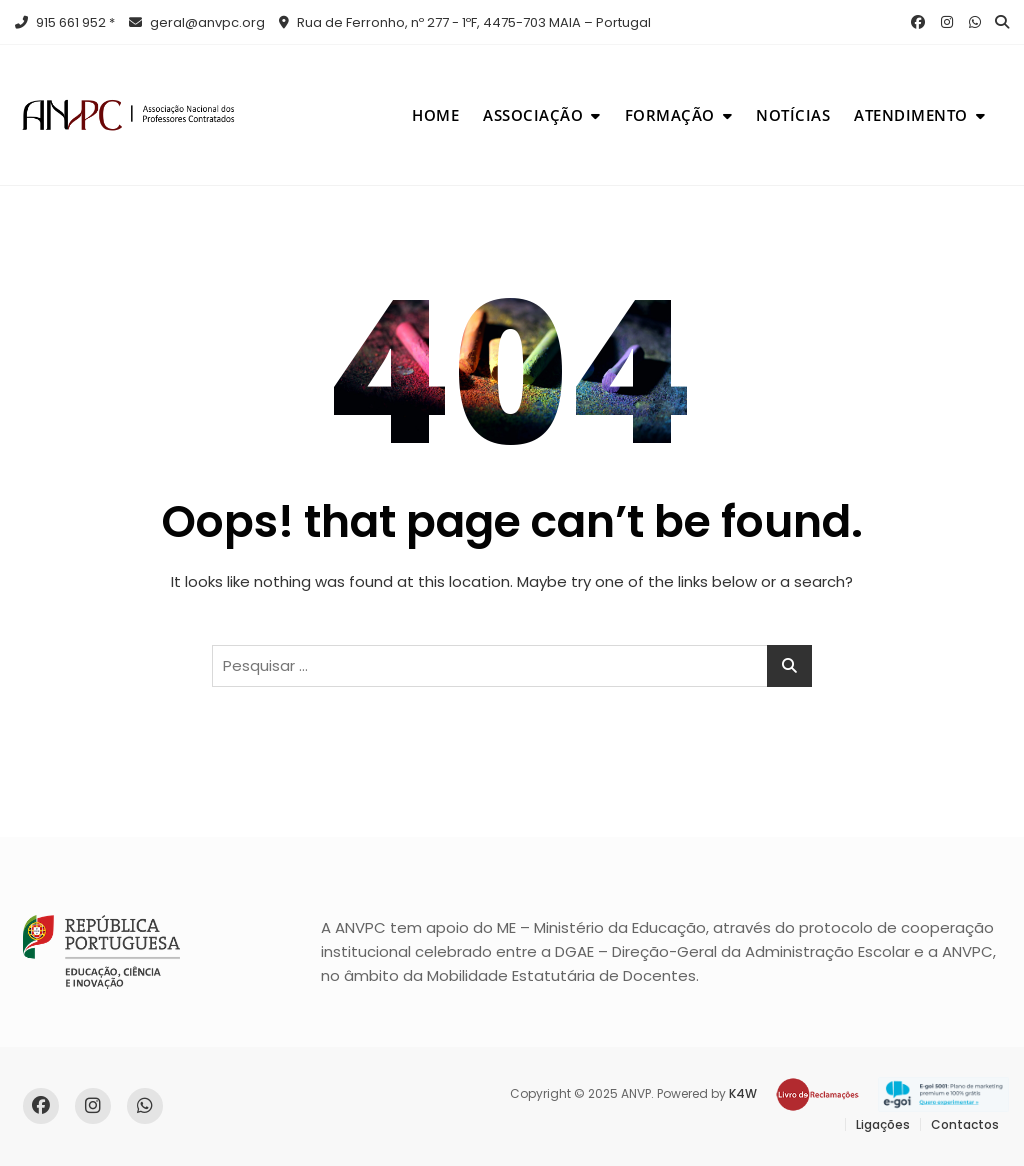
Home (435, 115)
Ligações (883, 1124)
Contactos (965, 1124)
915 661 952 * (65, 22)
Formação (670, 115)
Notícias (793, 115)
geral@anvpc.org (197, 22)
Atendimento (911, 115)
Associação (533, 115)
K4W (743, 1093)
